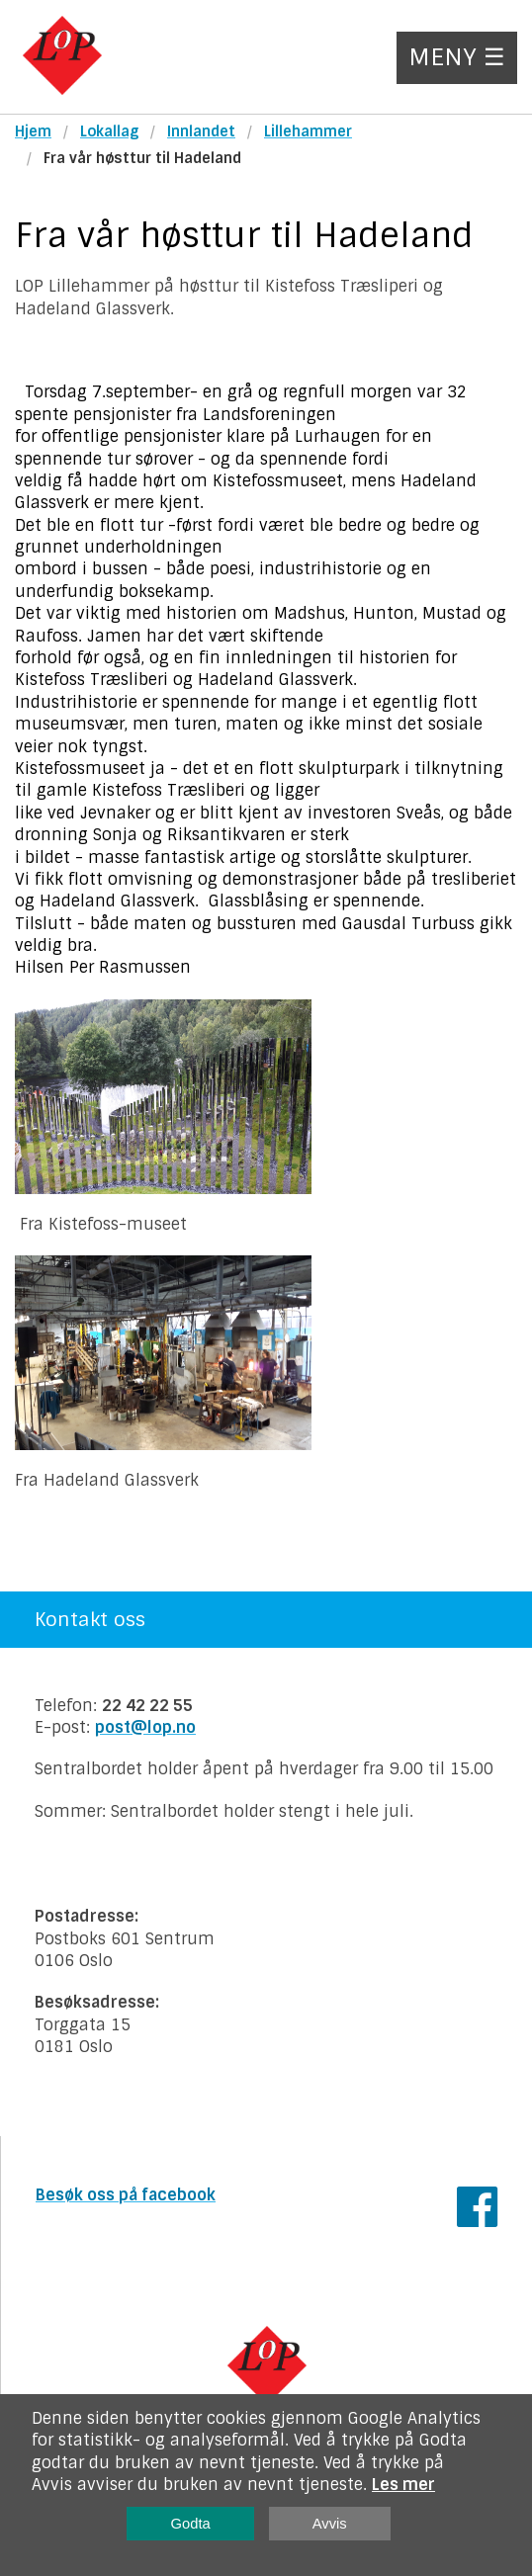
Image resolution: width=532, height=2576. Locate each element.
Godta (191, 2524)
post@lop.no (145, 1727)
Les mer (403, 2484)
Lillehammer (308, 131)
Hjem (33, 131)
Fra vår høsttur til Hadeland (142, 158)
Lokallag (109, 131)
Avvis (329, 2524)
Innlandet (201, 131)
